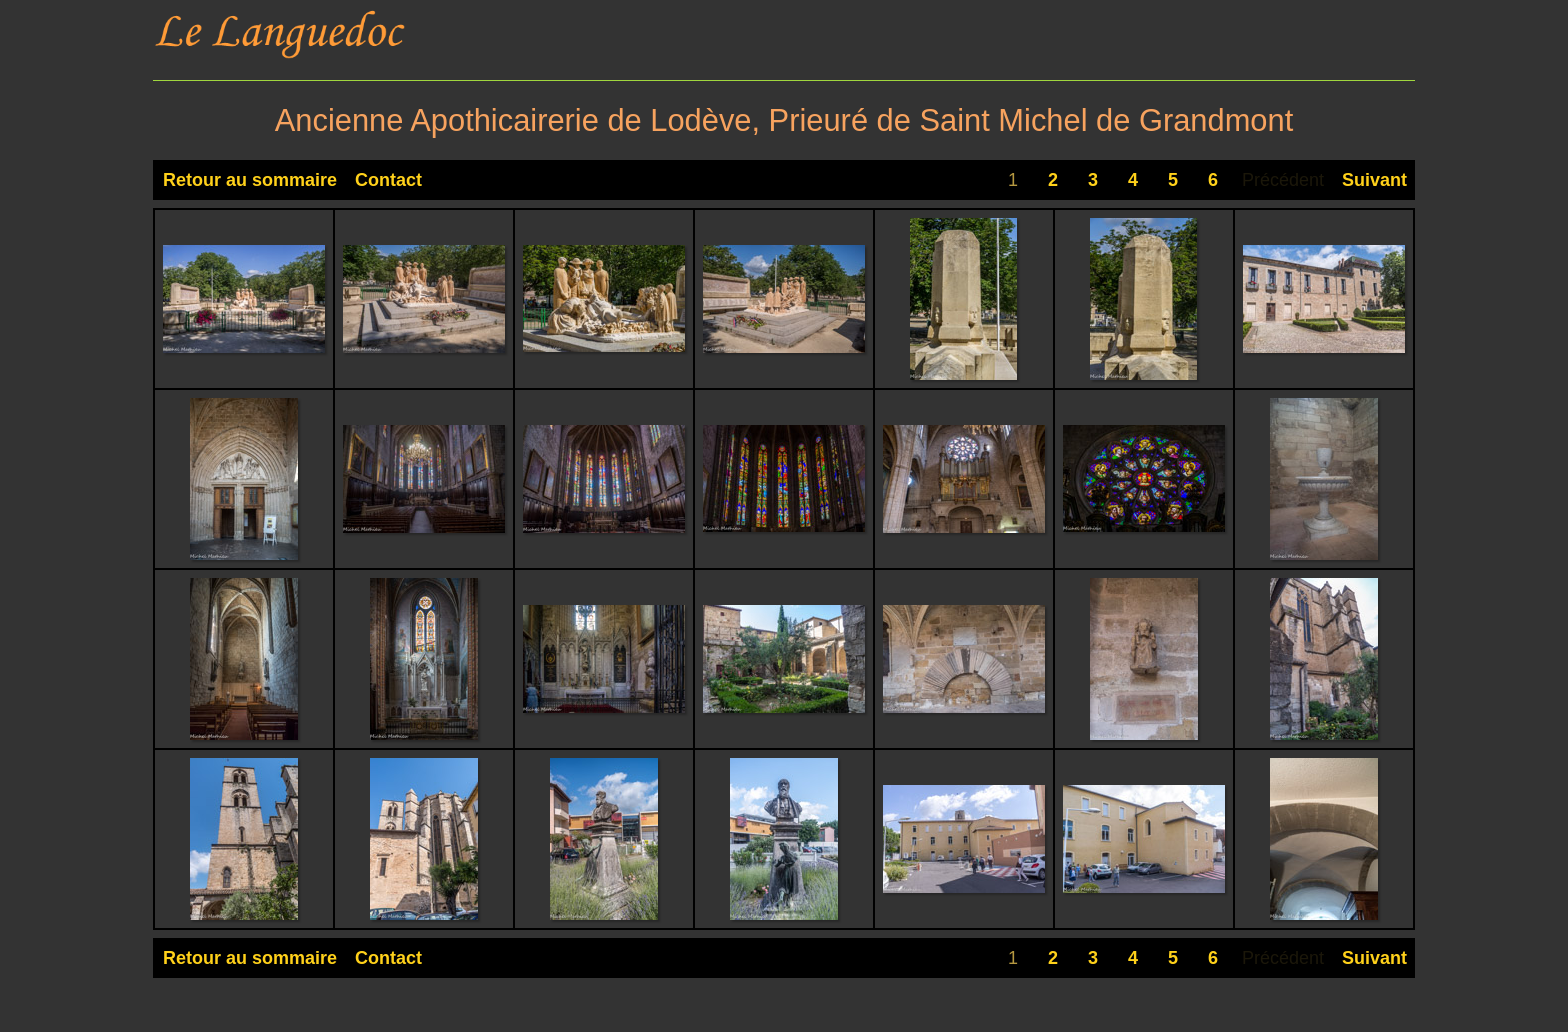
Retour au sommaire (250, 180)
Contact (388, 180)
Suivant (1374, 180)
